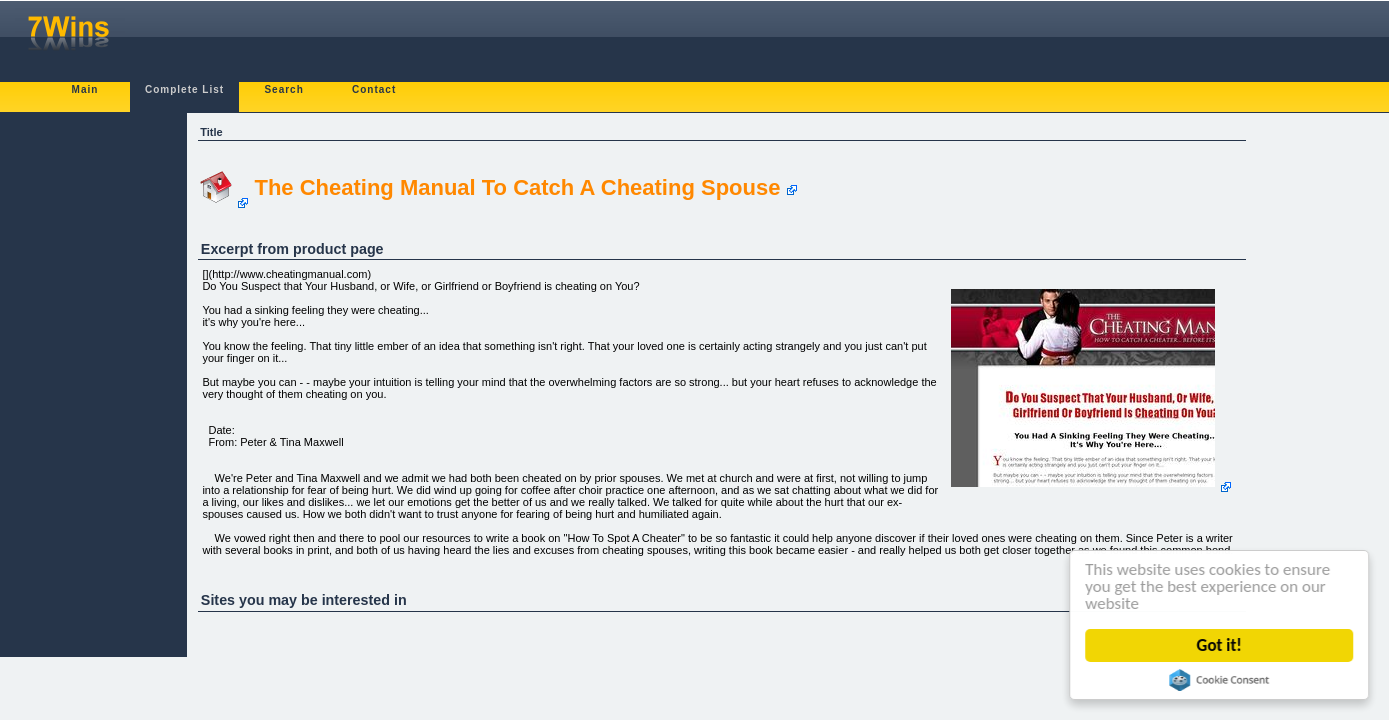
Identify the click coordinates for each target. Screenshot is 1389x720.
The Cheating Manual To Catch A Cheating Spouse (517, 187)
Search (283, 89)
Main (85, 89)
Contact (374, 89)
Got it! (1219, 645)
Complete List (184, 89)
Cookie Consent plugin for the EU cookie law (1220, 680)
